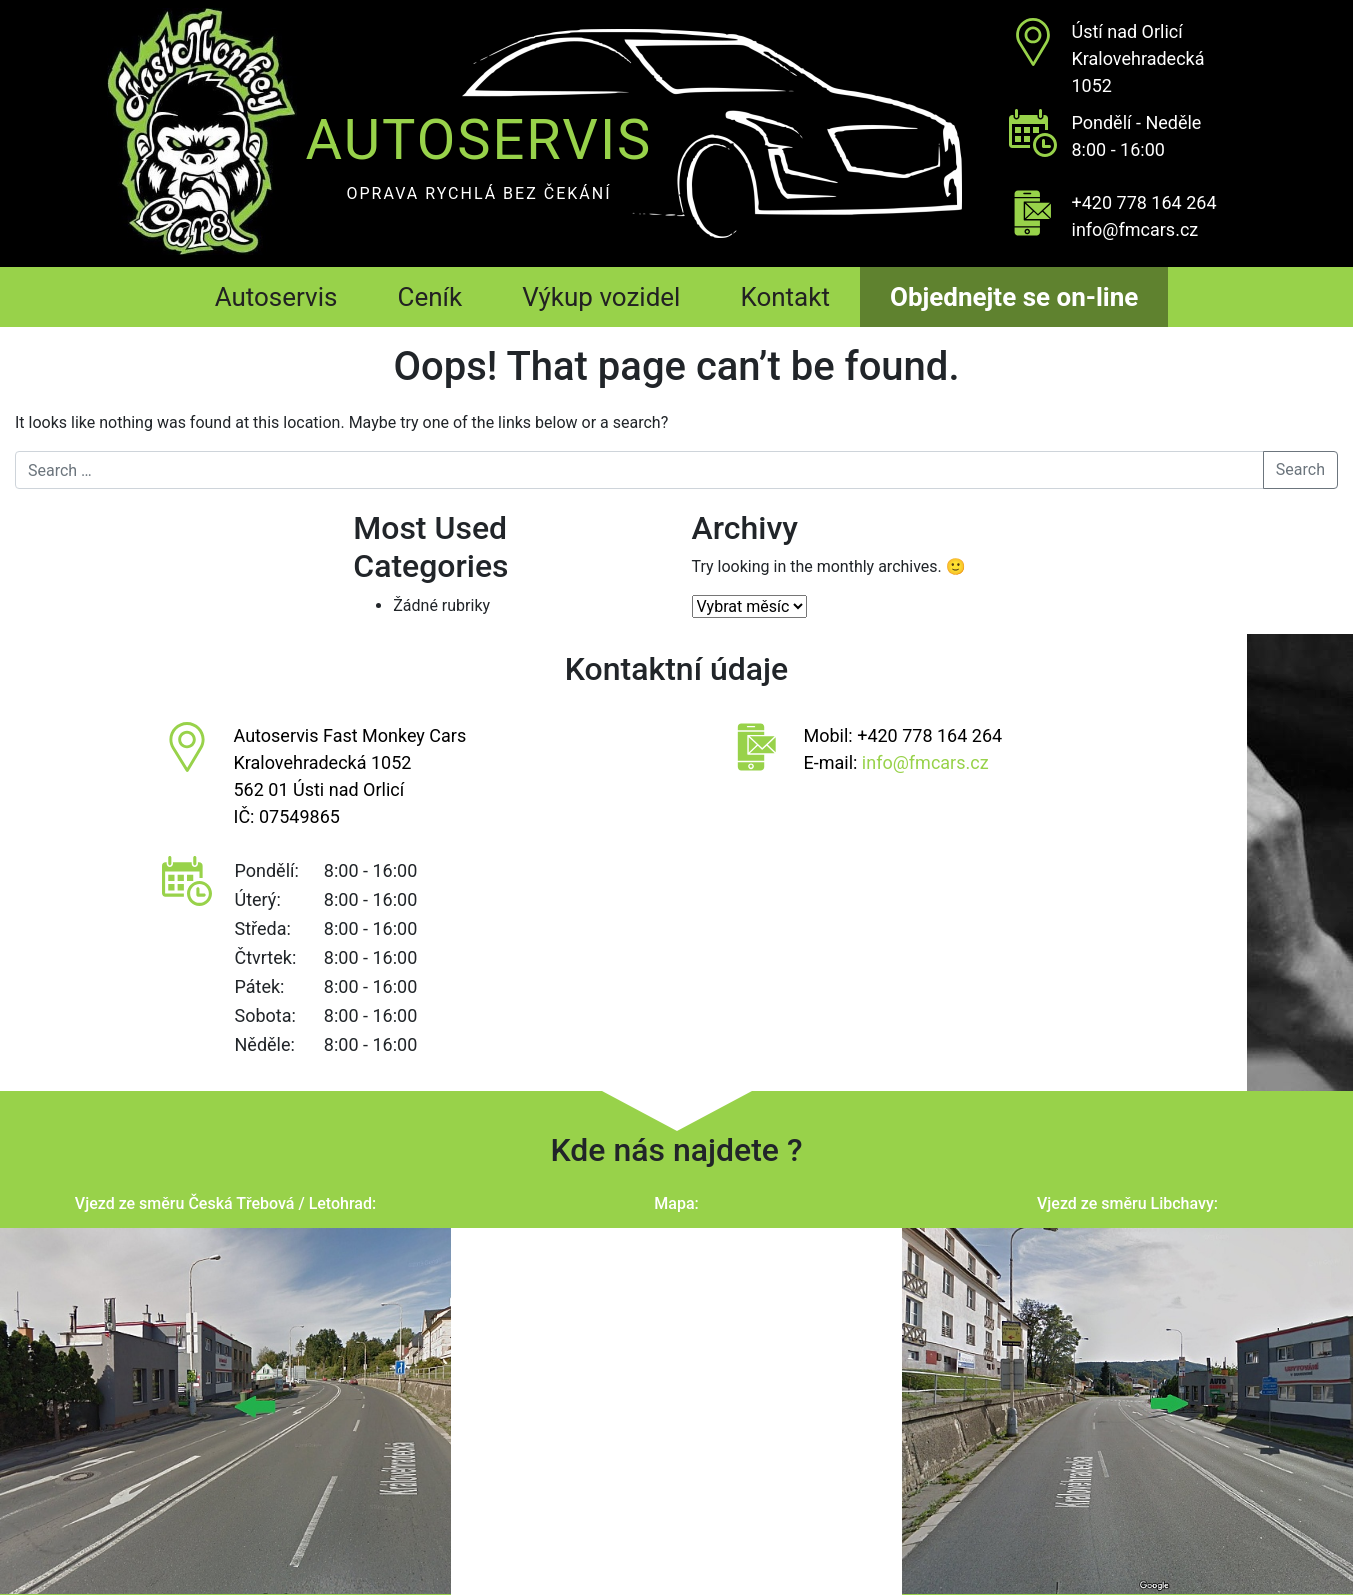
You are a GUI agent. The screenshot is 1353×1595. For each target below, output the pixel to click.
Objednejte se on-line (1014, 297)
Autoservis (276, 297)
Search (1300, 469)
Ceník (429, 297)
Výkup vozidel (601, 297)
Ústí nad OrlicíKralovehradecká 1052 (1138, 58)
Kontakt (785, 297)
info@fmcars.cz (1135, 229)
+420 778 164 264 (1144, 202)
